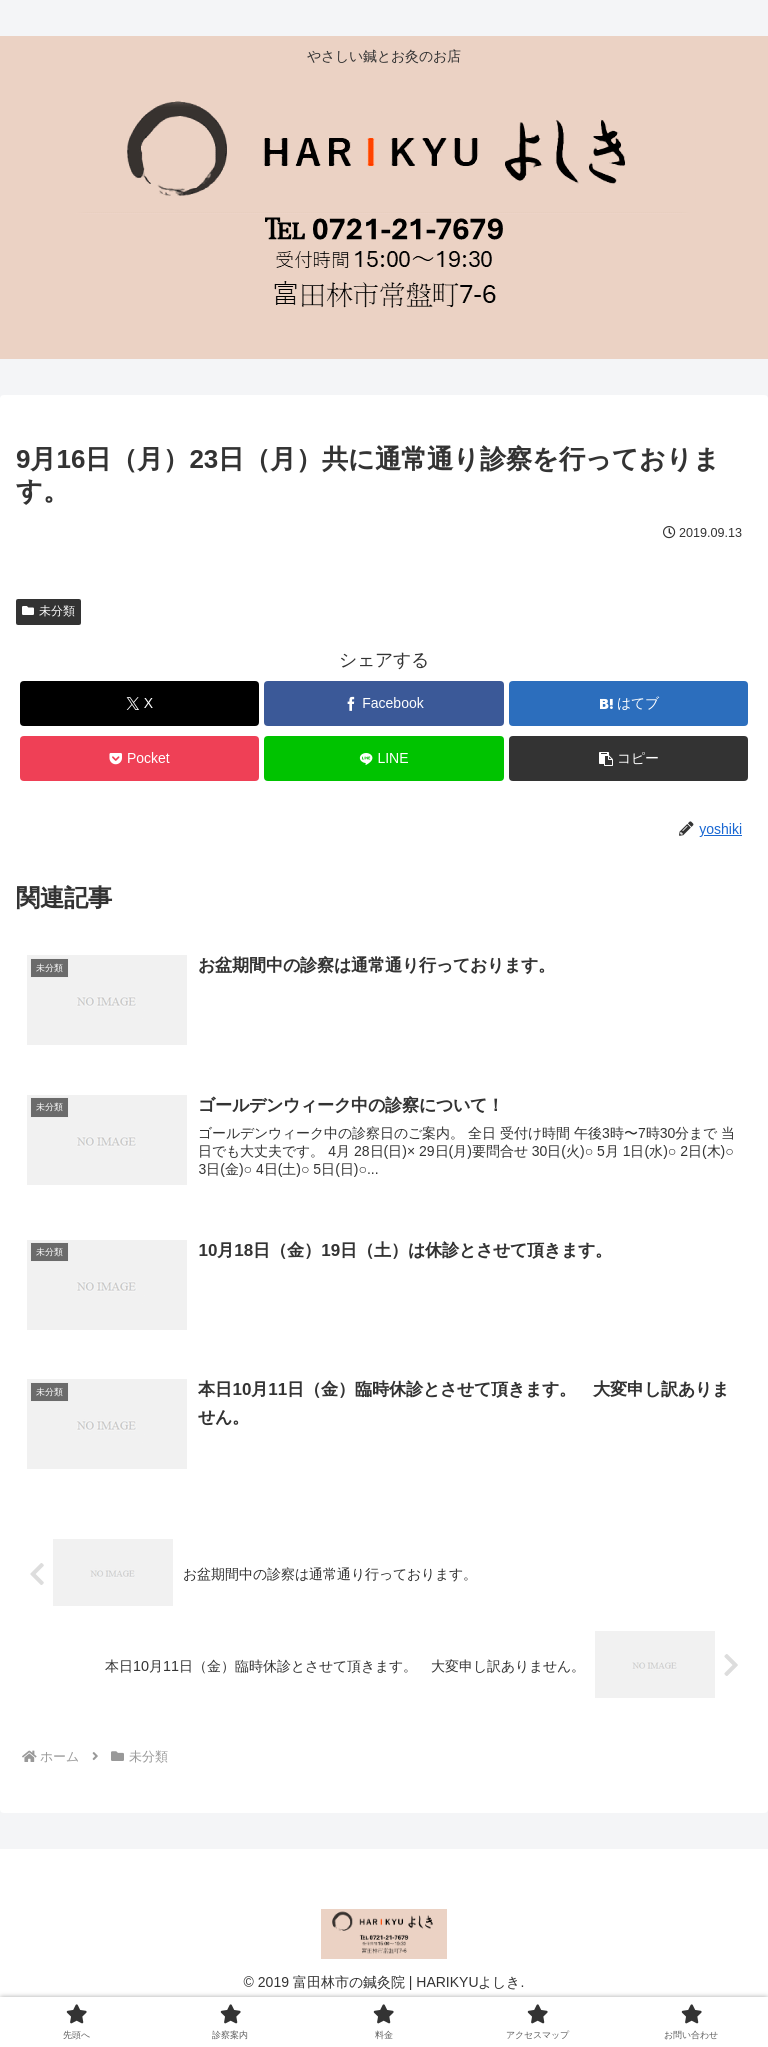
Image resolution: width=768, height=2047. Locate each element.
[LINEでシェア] (383, 758)
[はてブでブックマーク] (628, 703)
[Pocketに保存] (139, 758)
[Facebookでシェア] (383, 703)
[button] (628, 758)
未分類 (48, 611)
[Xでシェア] (139, 703)
